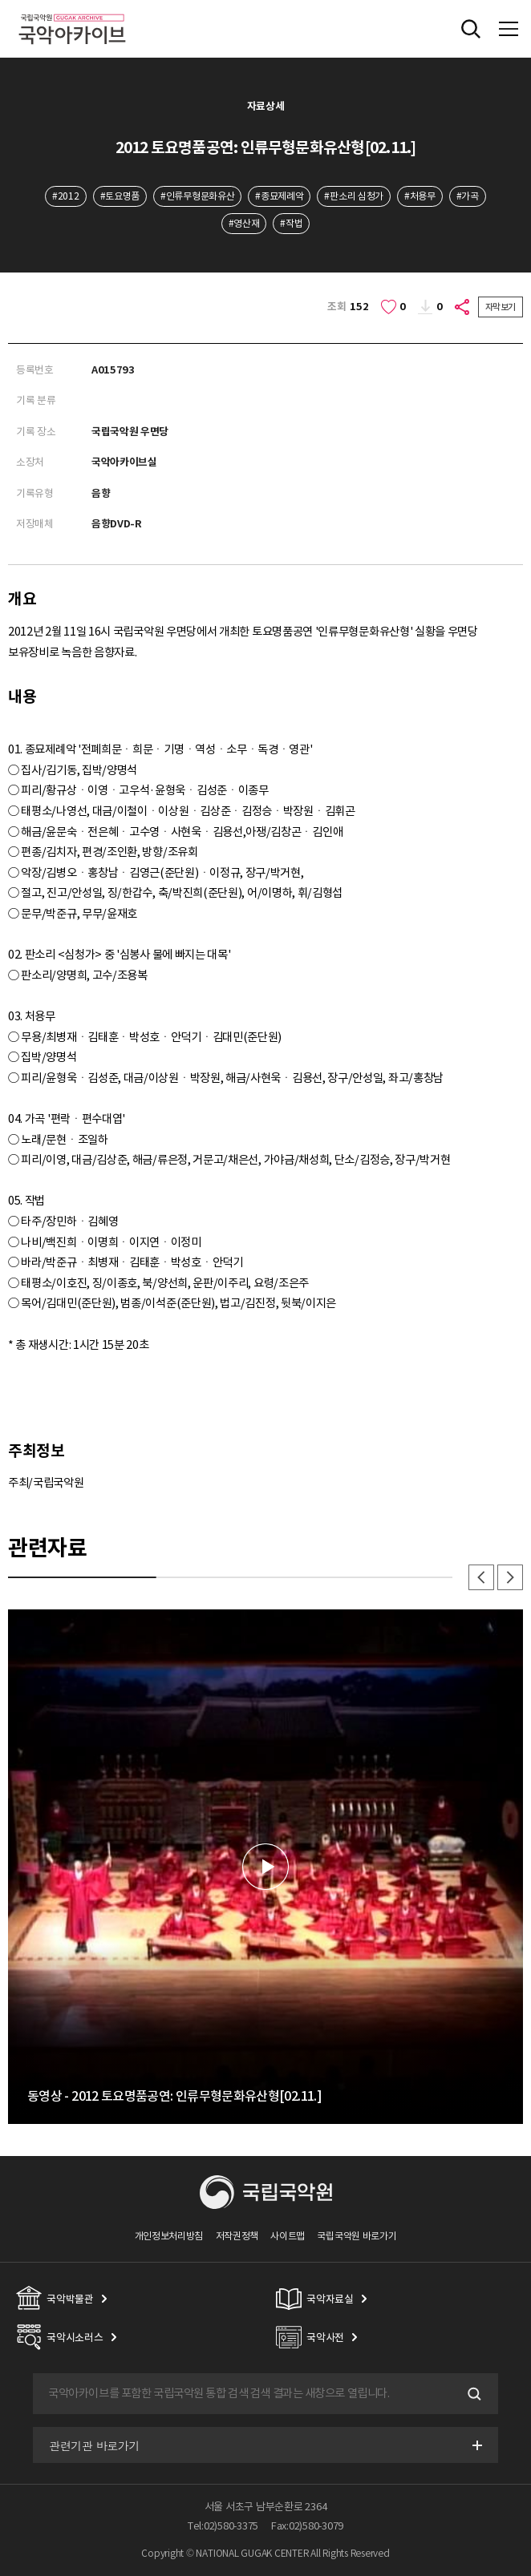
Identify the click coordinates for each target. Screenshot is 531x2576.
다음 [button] (510, 1577)
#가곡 (467, 196)
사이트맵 (287, 2236)
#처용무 (420, 196)
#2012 (65, 196)
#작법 (291, 223)
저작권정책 (237, 2236)
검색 (472, 2394)
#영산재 (244, 223)
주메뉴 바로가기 (0, 0)
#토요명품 (120, 196)
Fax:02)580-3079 (307, 2526)
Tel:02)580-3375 (223, 2526)
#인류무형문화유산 (197, 196)
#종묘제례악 (279, 196)
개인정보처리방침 (169, 2236)
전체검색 (471, 29)
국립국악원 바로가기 (356, 2236)
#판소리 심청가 (353, 196)
